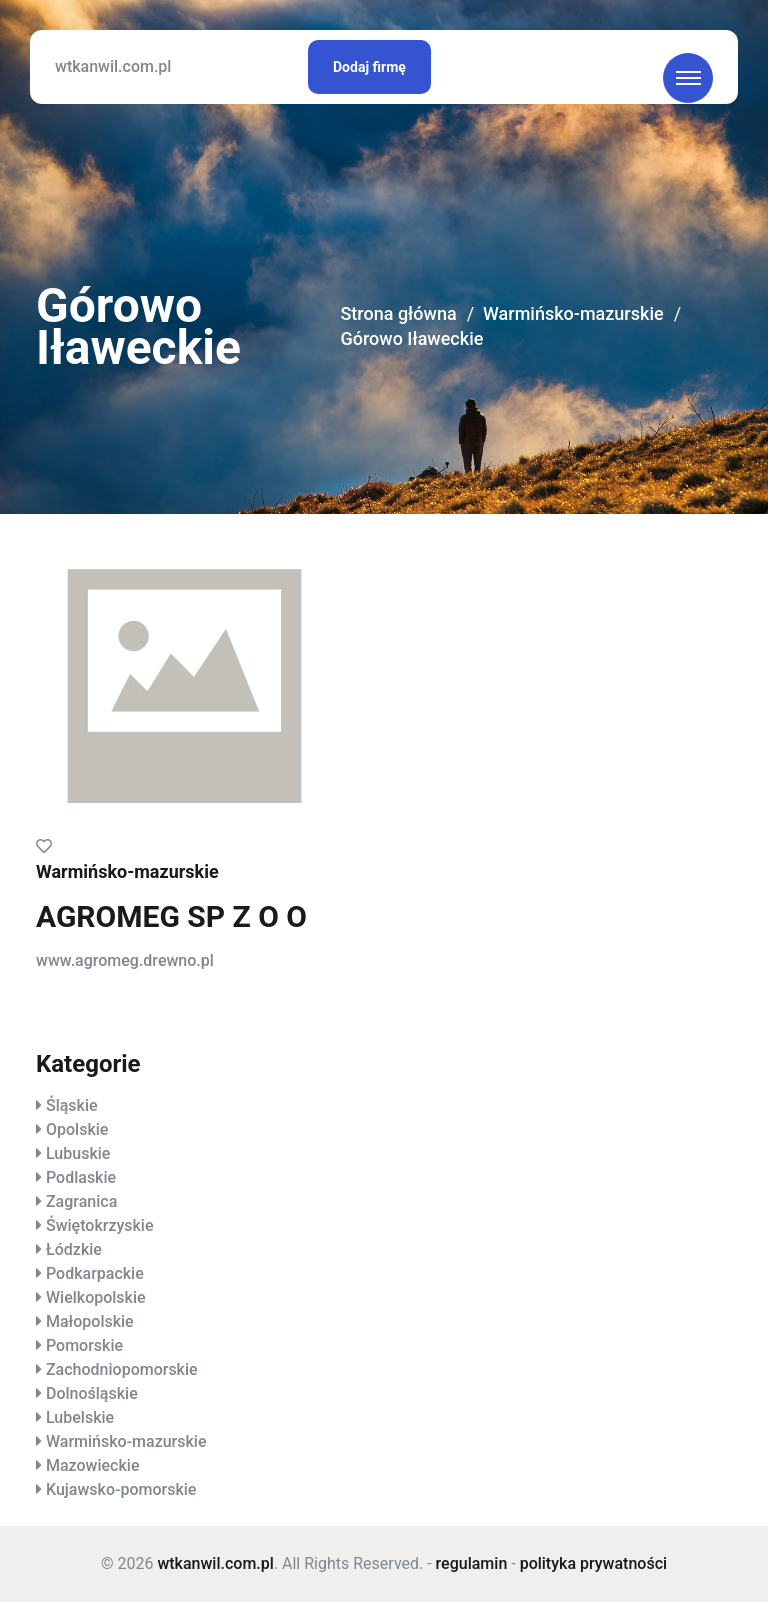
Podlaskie (81, 1177)
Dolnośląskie (92, 1393)
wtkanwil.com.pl (113, 66)
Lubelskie (80, 1417)
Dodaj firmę (369, 67)
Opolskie (77, 1129)
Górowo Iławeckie (411, 338)
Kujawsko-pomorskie (121, 1489)
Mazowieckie (92, 1465)
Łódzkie (74, 1249)
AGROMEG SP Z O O (171, 916)
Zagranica (81, 1201)
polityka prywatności (593, 1563)
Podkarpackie (95, 1273)
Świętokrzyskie (100, 1225)
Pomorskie (84, 1345)
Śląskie (72, 1105)
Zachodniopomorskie (122, 1369)
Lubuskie (78, 1153)
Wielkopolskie (96, 1297)
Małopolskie (90, 1321)
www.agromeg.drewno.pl (125, 960)
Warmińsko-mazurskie (573, 313)
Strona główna (398, 313)
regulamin (472, 1563)
